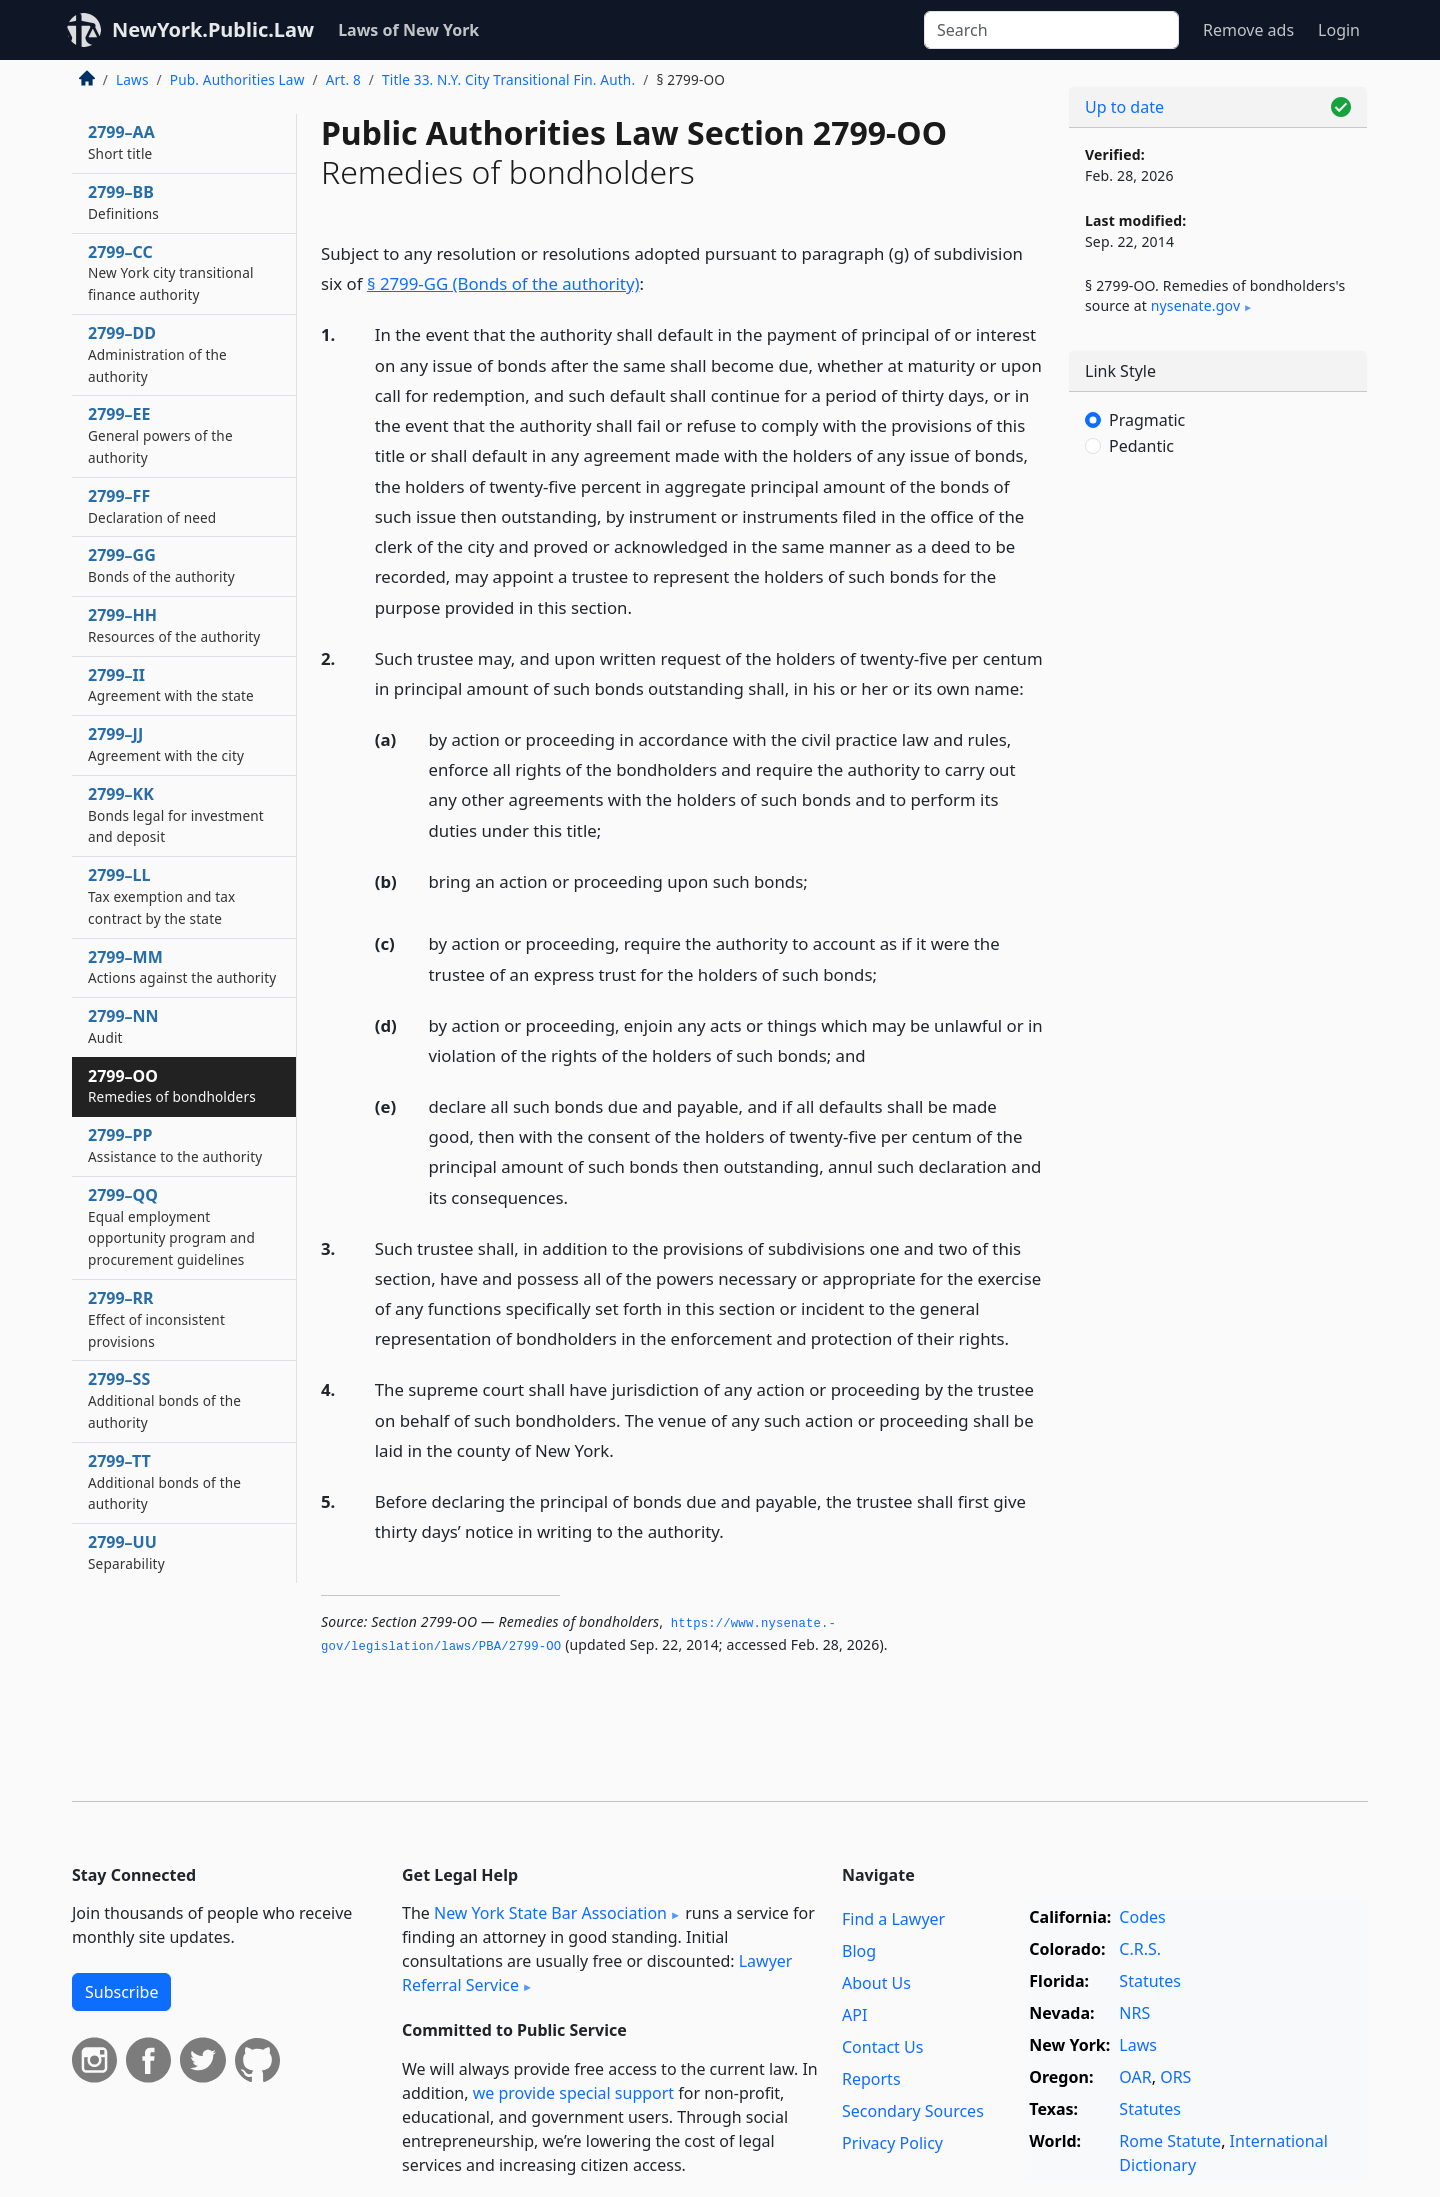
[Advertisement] (1218, 805)
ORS (1175, 2077)
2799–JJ (166, 744)
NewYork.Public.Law (213, 29)
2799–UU (126, 1552)
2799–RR (156, 1319)
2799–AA (121, 142)
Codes (1142, 1917)
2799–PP (175, 1145)
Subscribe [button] (121, 1992)
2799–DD (157, 354)
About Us (876, 1983)
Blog (859, 1951)
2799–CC (171, 273)
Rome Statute (1170, 2141)
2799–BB (123, 202)
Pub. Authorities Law (237, 79)
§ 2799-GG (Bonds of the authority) (503, 283)
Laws (132, 79)
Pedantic (1141, 446)
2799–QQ (171, 1226)
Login (1339, 30)
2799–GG (161, 565)
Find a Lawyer (893, 1919)
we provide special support (573, 2093)
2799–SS (164, 1400)
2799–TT (164, 1482)
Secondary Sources (913, 2111)
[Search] (1051, 30)
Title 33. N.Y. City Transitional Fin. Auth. (508, 79)
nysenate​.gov (1195, 305)
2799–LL (161, 896)
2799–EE (160, 435)
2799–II (171, 685)
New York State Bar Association (550, 1913)
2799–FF (152, 506)
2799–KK (176, 815)
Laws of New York (408, 30)
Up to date (1124, 107)
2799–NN (123, 1026)
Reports (871, 2079)
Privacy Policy (892, 2143)
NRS (1134, 2013)
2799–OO (172, 1086)
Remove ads (1248, 30)
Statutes (1150, 1981)
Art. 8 (343, 79)
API (854, 2015)
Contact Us (882, 2047)
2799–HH (174, 625)
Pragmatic (1147, 420)
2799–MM (182, 967)
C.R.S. (1140, 1949)
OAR (1135, 2077)
